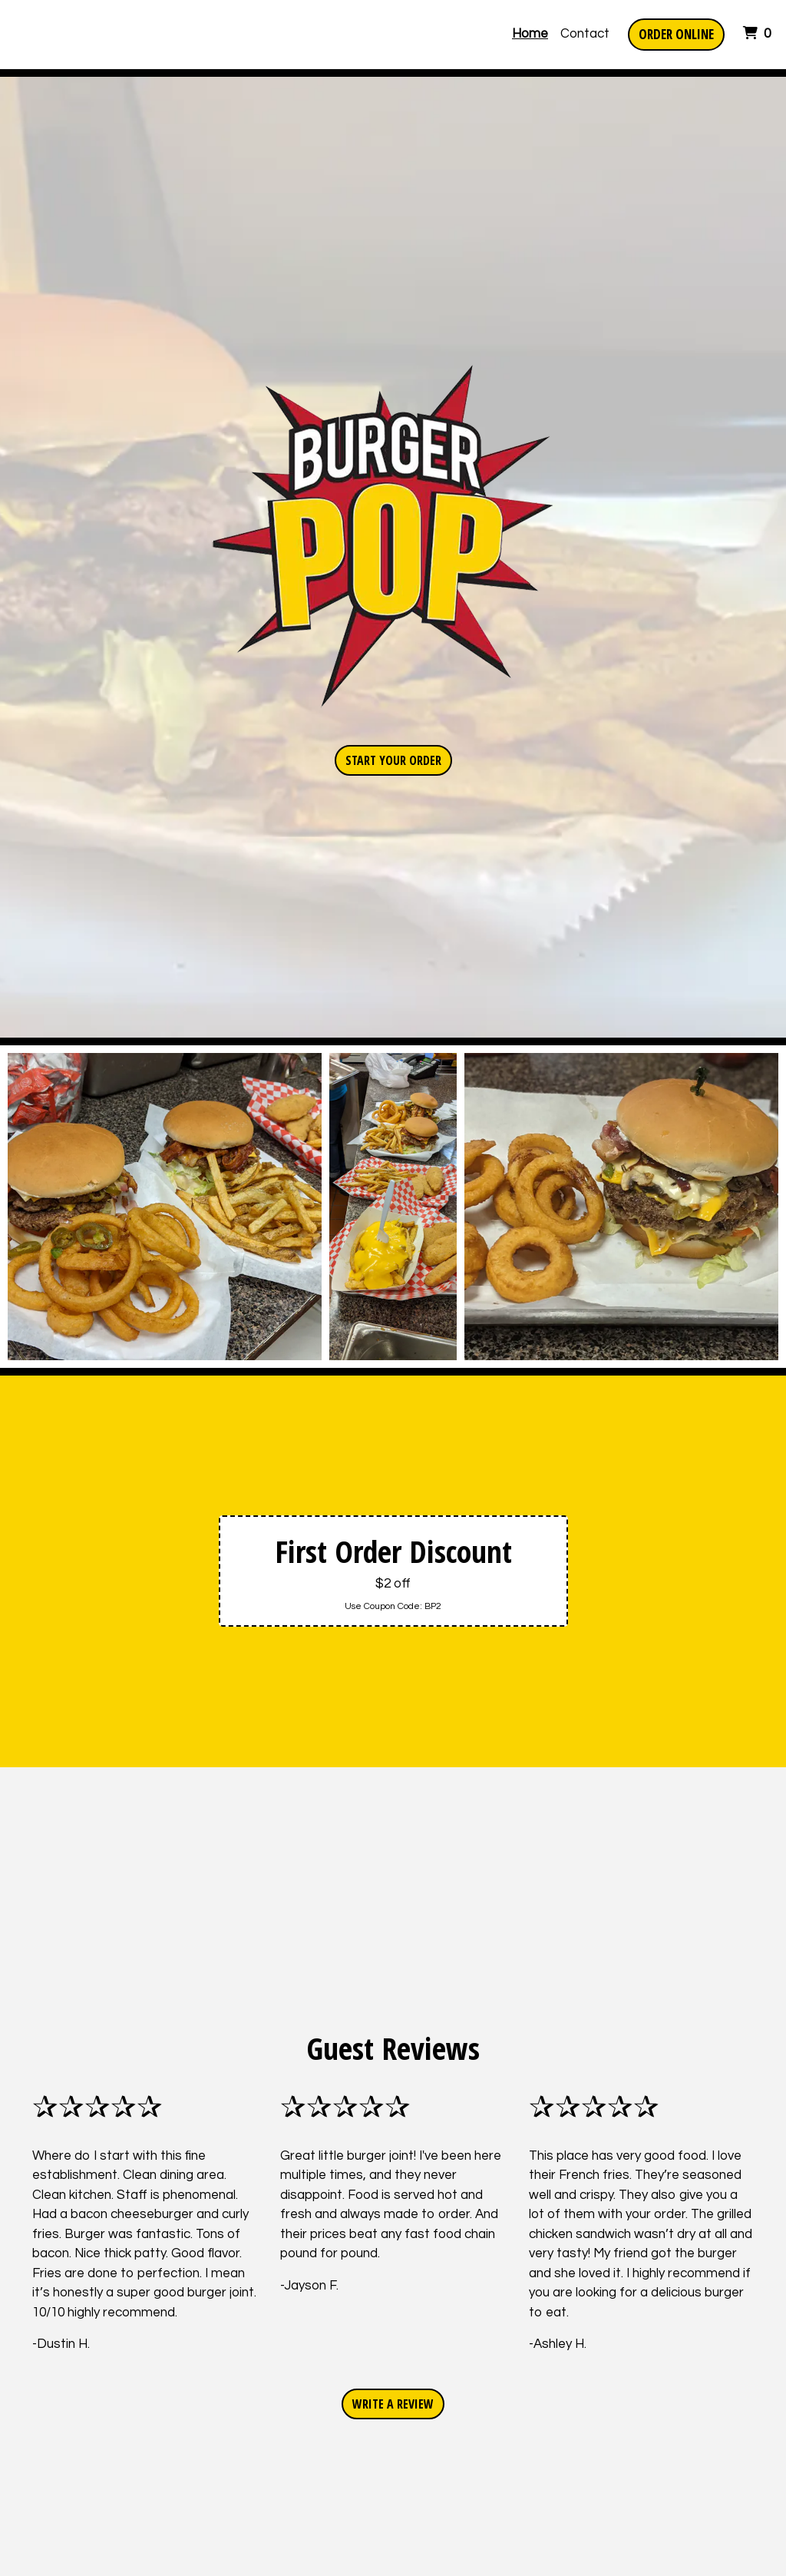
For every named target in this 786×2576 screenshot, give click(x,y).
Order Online (676, 34)
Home (530, 34)
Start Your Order (393, 760)
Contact (584, 34)
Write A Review (393, 2404)
